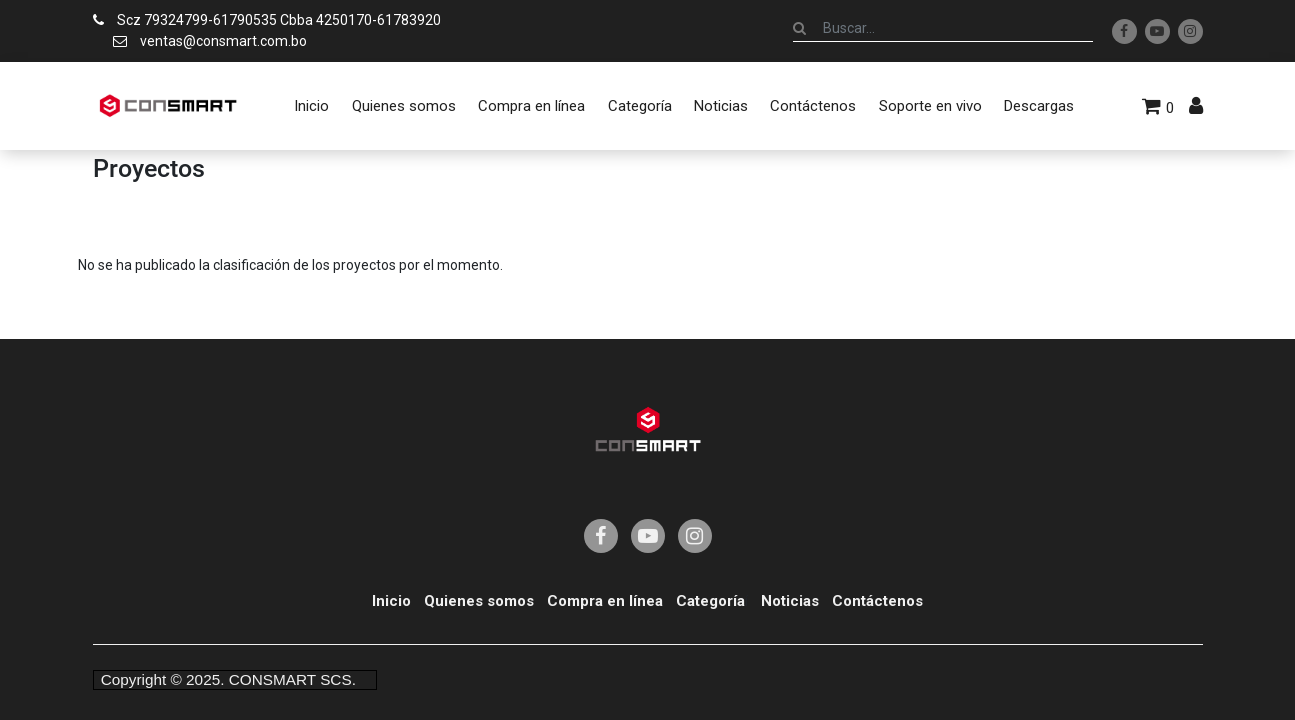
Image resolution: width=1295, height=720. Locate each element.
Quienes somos (479, 601)
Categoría (710, 601)
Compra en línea (605, 601)
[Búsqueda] (799, 28)
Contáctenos (877, 601)
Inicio (391, 601)
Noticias (790, 601)
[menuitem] (311, 106)
